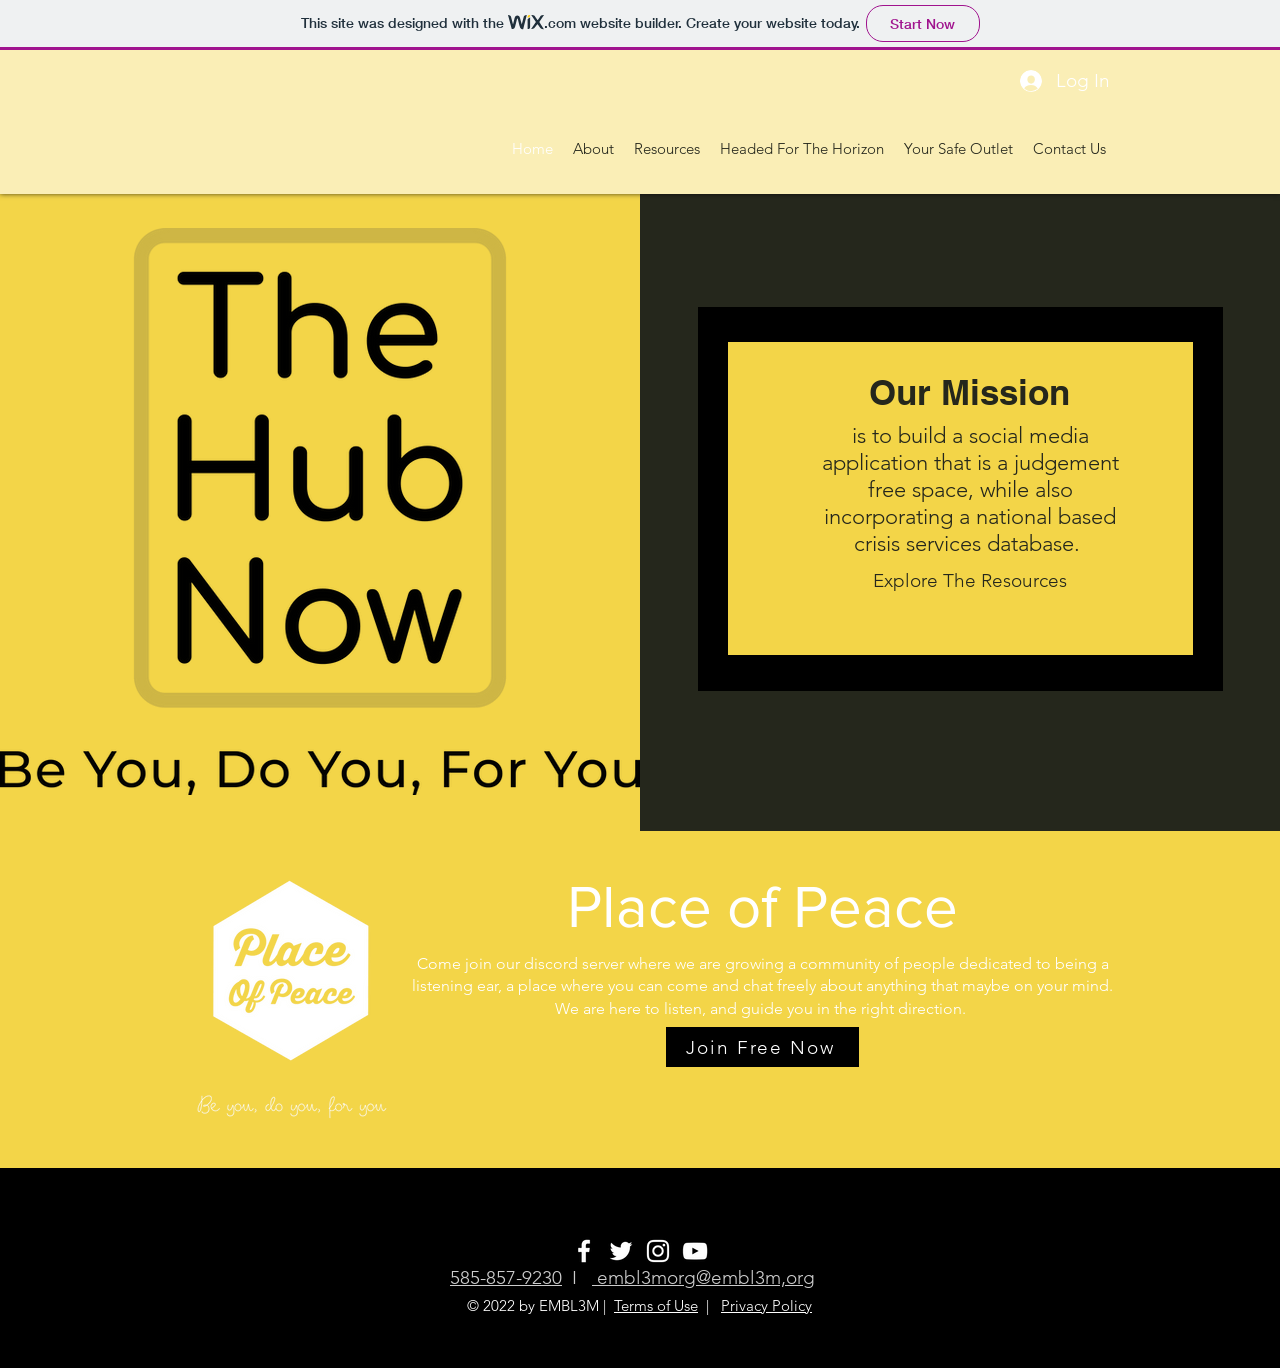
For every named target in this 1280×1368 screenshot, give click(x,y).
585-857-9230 (506, 1277)
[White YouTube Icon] (695, 1251)
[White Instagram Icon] (658, 1251)
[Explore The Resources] (970, 581)
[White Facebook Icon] (584, 1251)
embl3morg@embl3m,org (703, 1277)
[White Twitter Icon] (621, 1251)
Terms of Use (656, 1305)
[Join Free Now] (762, 1047)
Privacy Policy (766, 1305)
